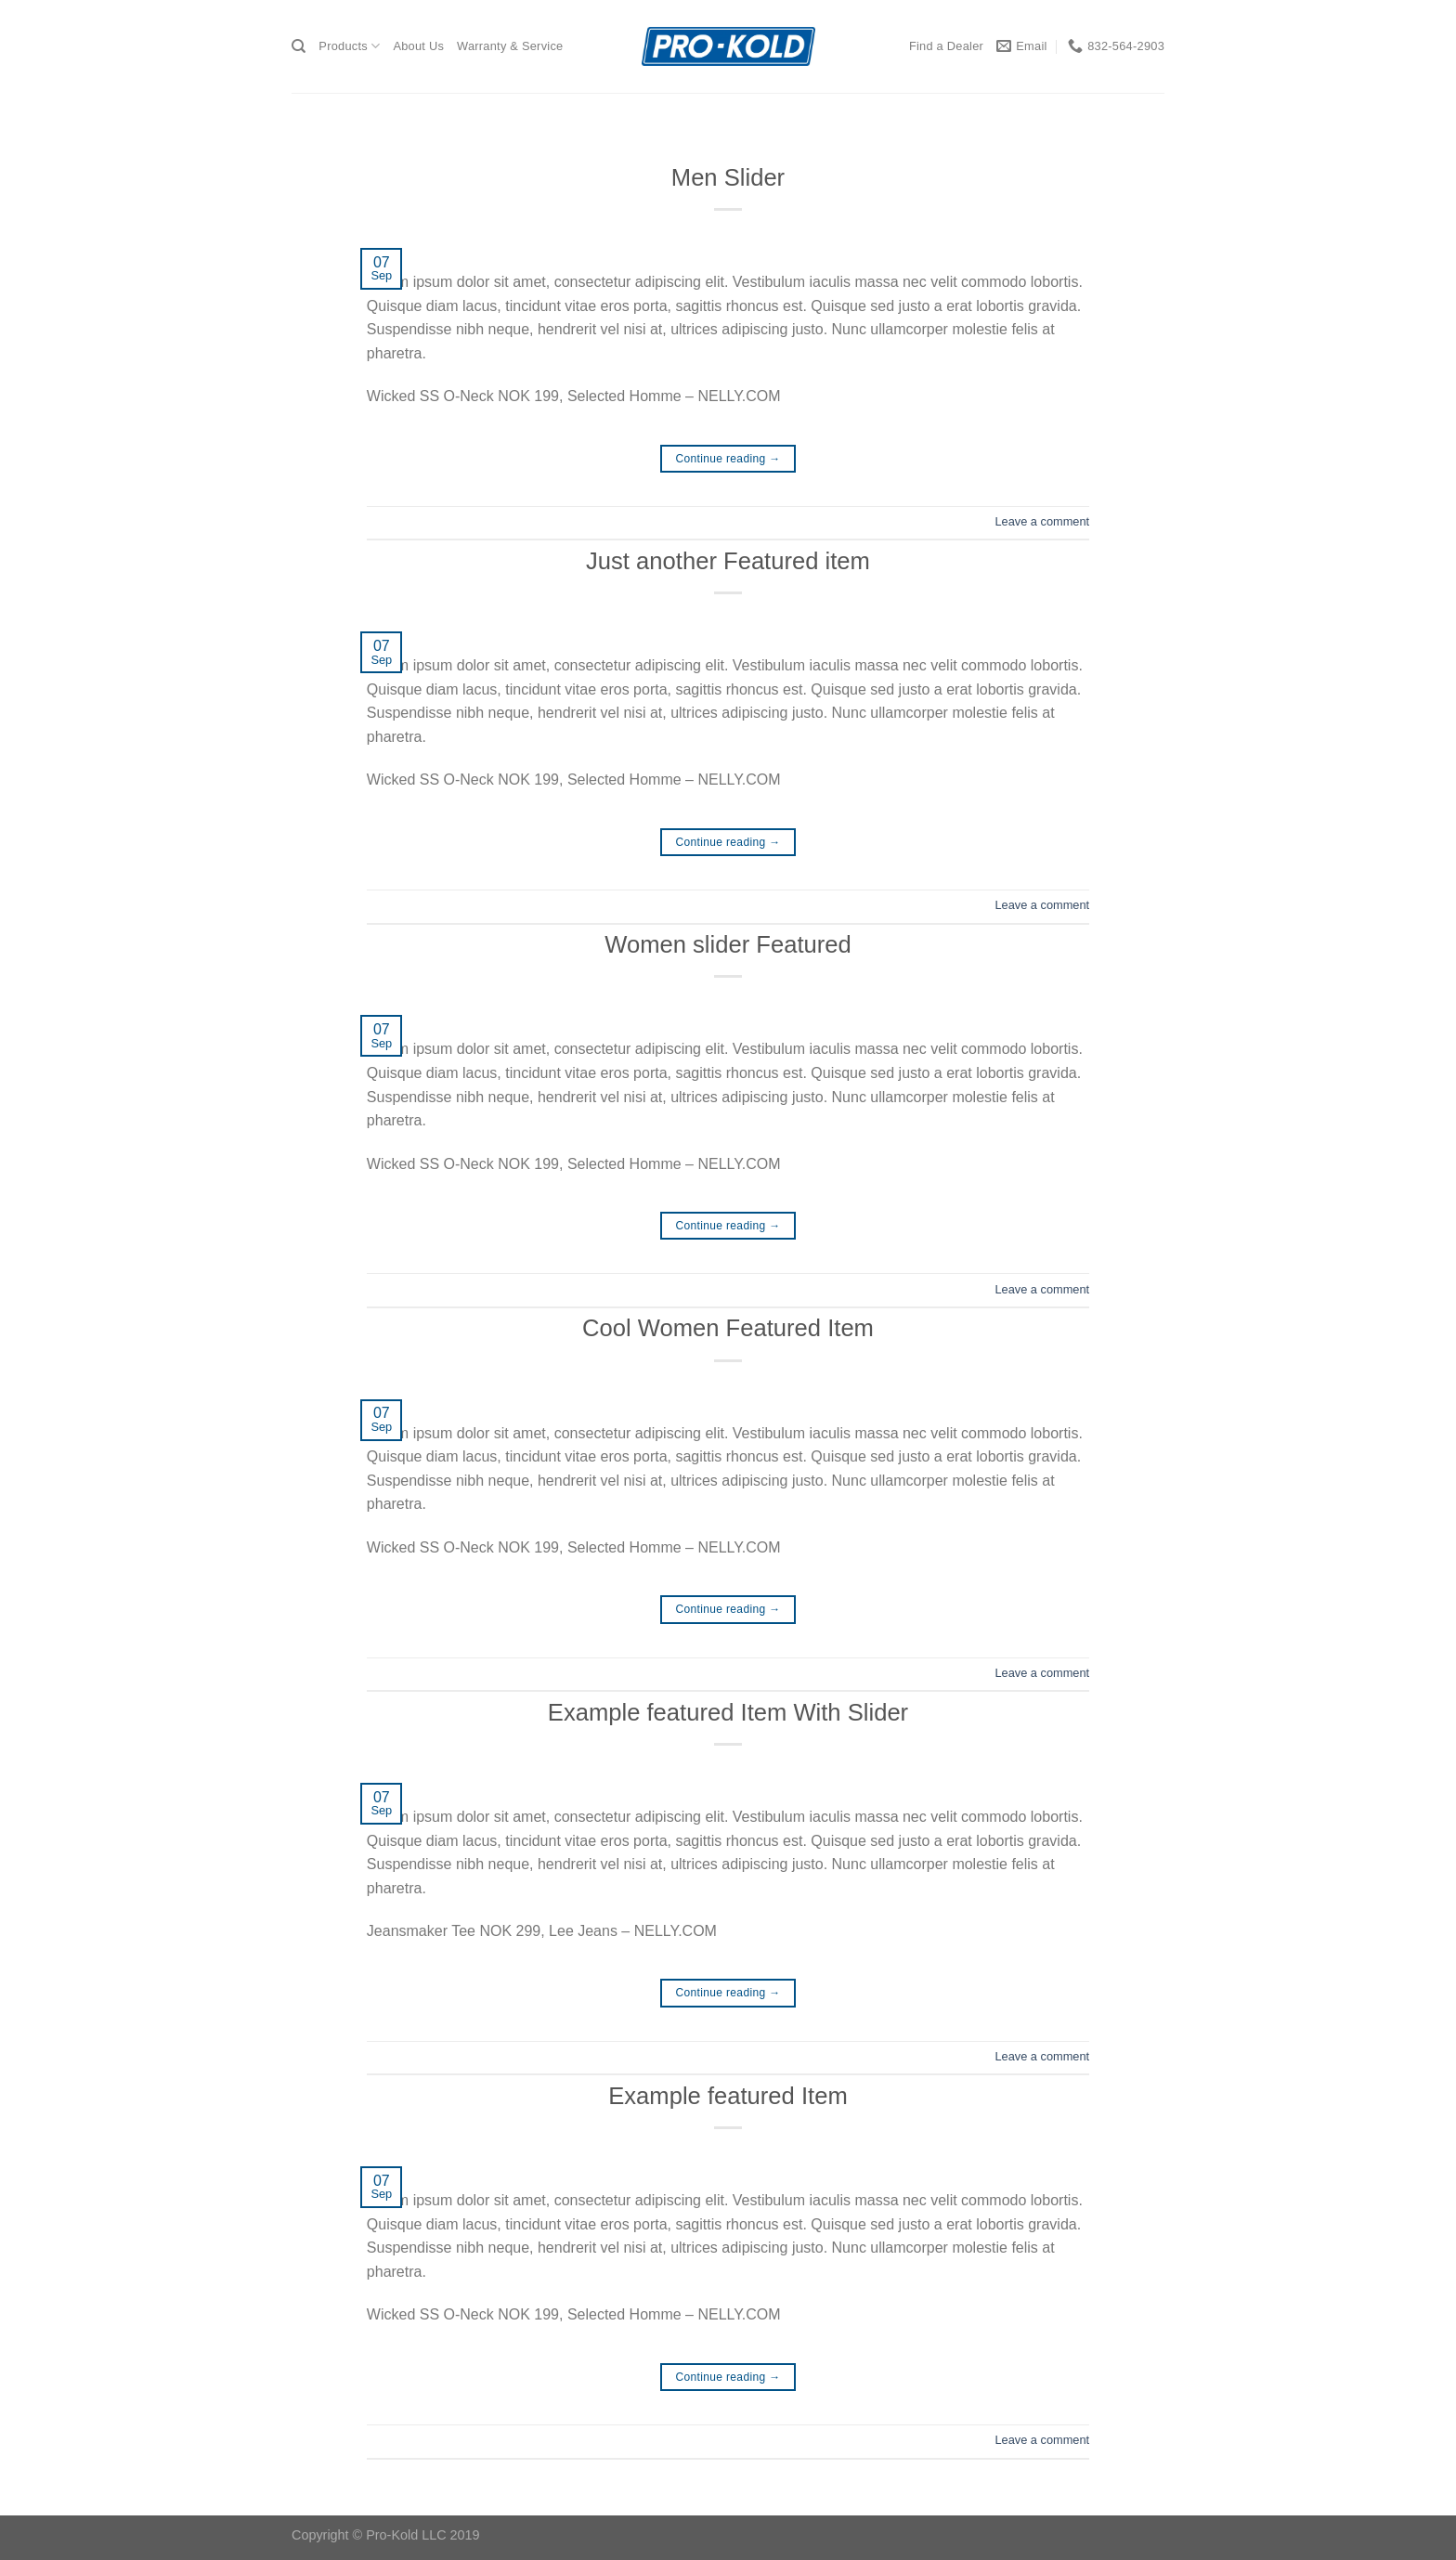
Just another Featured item (728, 561)
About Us (418, 46)
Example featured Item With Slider (728, 1712)
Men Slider (728, 177)
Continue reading (727, 459)
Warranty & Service (510, 46)
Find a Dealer (946, 46)
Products (349, 46)
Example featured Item (728, 2096)
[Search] (299, 46)
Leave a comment (1041, 521)
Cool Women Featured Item (728, 1328)
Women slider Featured (728, 944)
